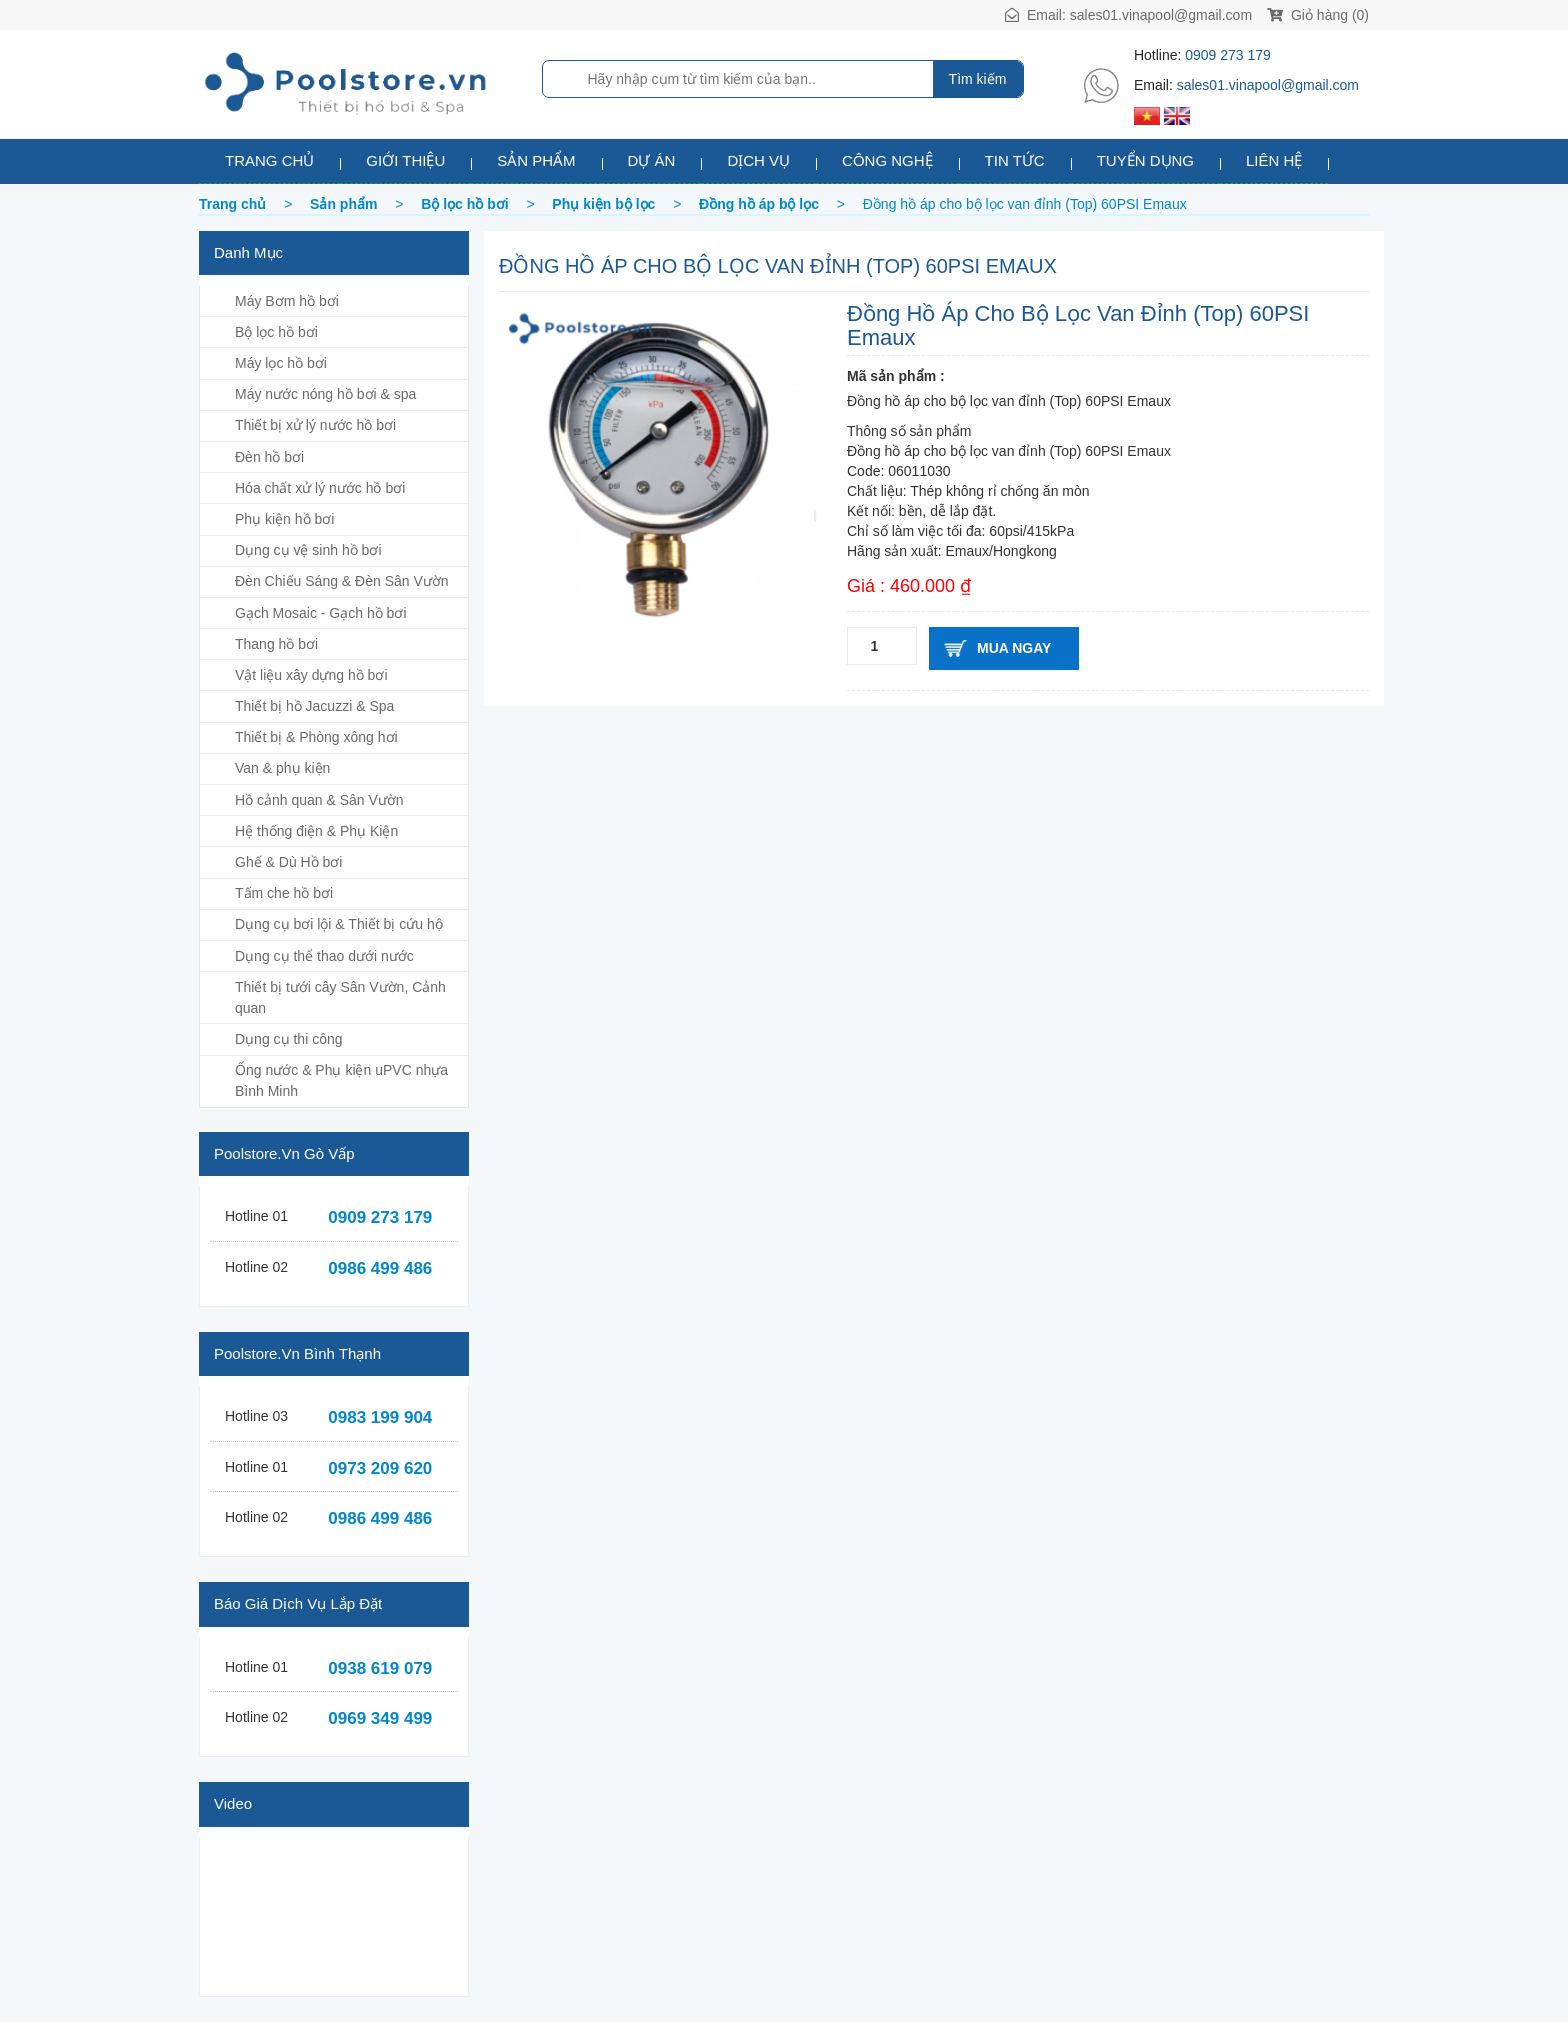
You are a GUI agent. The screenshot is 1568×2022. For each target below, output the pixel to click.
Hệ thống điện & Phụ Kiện (316, 831)
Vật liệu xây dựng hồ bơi (311, 675)
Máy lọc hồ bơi (281, 363)
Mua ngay (1014, 648)
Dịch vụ (758, 160)
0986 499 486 (380, 1268)
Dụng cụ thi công (289, 1039)
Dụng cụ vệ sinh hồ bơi (308, 550)
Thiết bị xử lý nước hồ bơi (315, 425)
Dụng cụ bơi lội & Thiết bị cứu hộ (339, 924)
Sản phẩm (536, 160)
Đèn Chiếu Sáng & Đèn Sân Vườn (342, 581)
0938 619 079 (380, 1668)
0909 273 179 (1228, 55)
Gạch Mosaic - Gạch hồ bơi (321, 613)
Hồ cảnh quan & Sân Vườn (319, 800)
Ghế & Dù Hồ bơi (288, 862)
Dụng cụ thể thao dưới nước (324, 956)
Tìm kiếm (978, 79)
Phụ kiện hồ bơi (284, 519)
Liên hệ (1274, 160)
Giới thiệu (405, 160)
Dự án (652, 160)
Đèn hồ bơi (269, 457)
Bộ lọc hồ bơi (276, 332)
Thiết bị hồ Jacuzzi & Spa (314, 706)
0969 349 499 (380, 1718)
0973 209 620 (380, 1468)
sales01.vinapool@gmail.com (1161, 15)
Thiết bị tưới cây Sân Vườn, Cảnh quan (340, 997)
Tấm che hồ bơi (284, 893)
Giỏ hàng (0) (1318, 15)
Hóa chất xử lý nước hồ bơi (320, 488)
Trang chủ (269, 160)
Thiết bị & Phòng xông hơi (316, 737)
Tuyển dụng (1145, 160)
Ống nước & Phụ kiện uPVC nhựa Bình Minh (341, 1080)
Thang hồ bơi (276, 644)
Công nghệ (887, 160)
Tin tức (1015, 160)
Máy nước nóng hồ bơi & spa (325, 394)
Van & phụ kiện (282, 768)
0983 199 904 (380, 1417)
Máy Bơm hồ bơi (287, 301)
